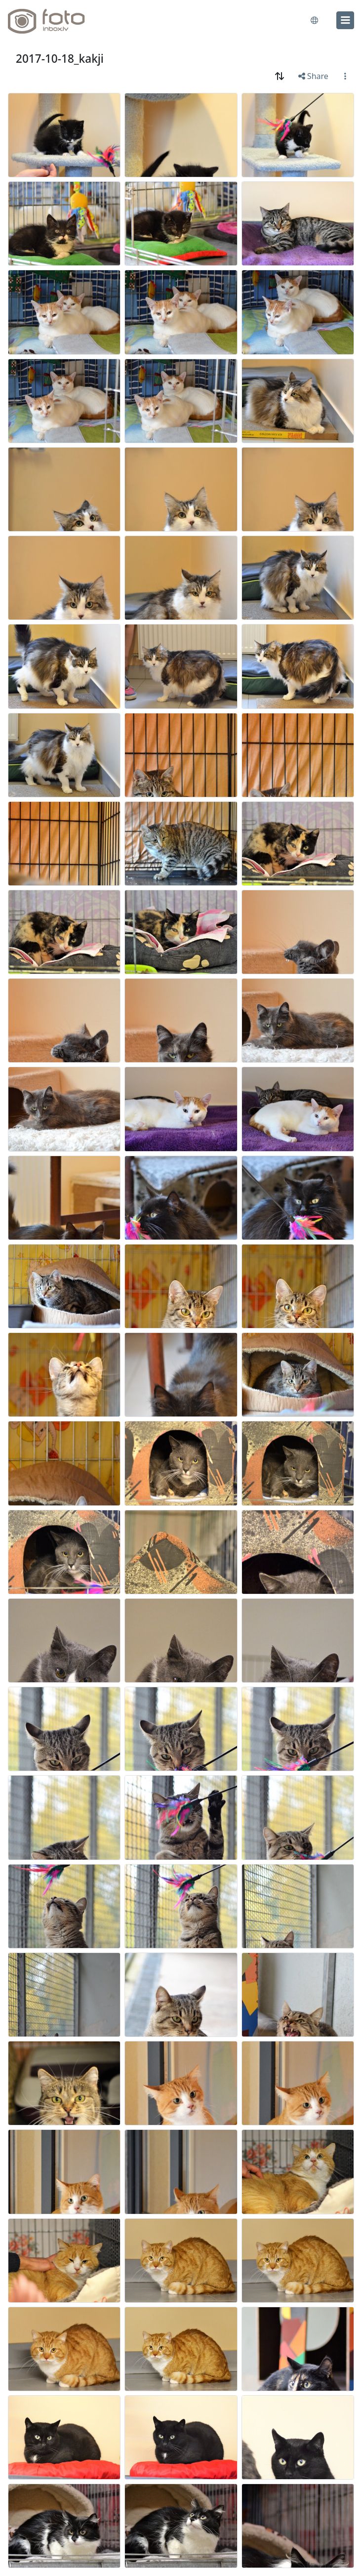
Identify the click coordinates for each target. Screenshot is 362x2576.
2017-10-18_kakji (60, 58)
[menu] (345, 20)
